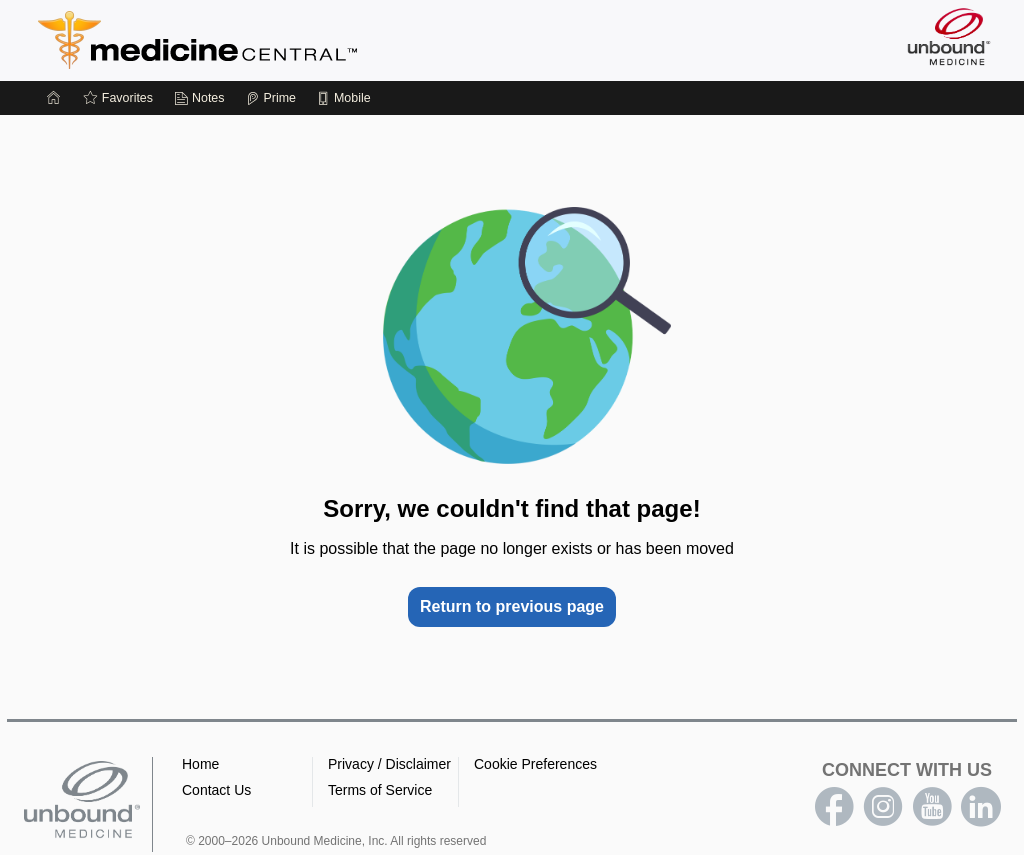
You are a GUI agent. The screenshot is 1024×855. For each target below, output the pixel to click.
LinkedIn (981, 807)
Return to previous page (512, 606)
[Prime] (271, 98)
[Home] (54, 98)
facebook (834, 807)
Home (200, 764)
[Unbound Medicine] (949, 36)
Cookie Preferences (535, 764)
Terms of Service (380, 790)
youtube (932, 807)
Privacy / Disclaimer (389, 764)
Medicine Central (286, 40)
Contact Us (216, 790)
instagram (883, 807)
